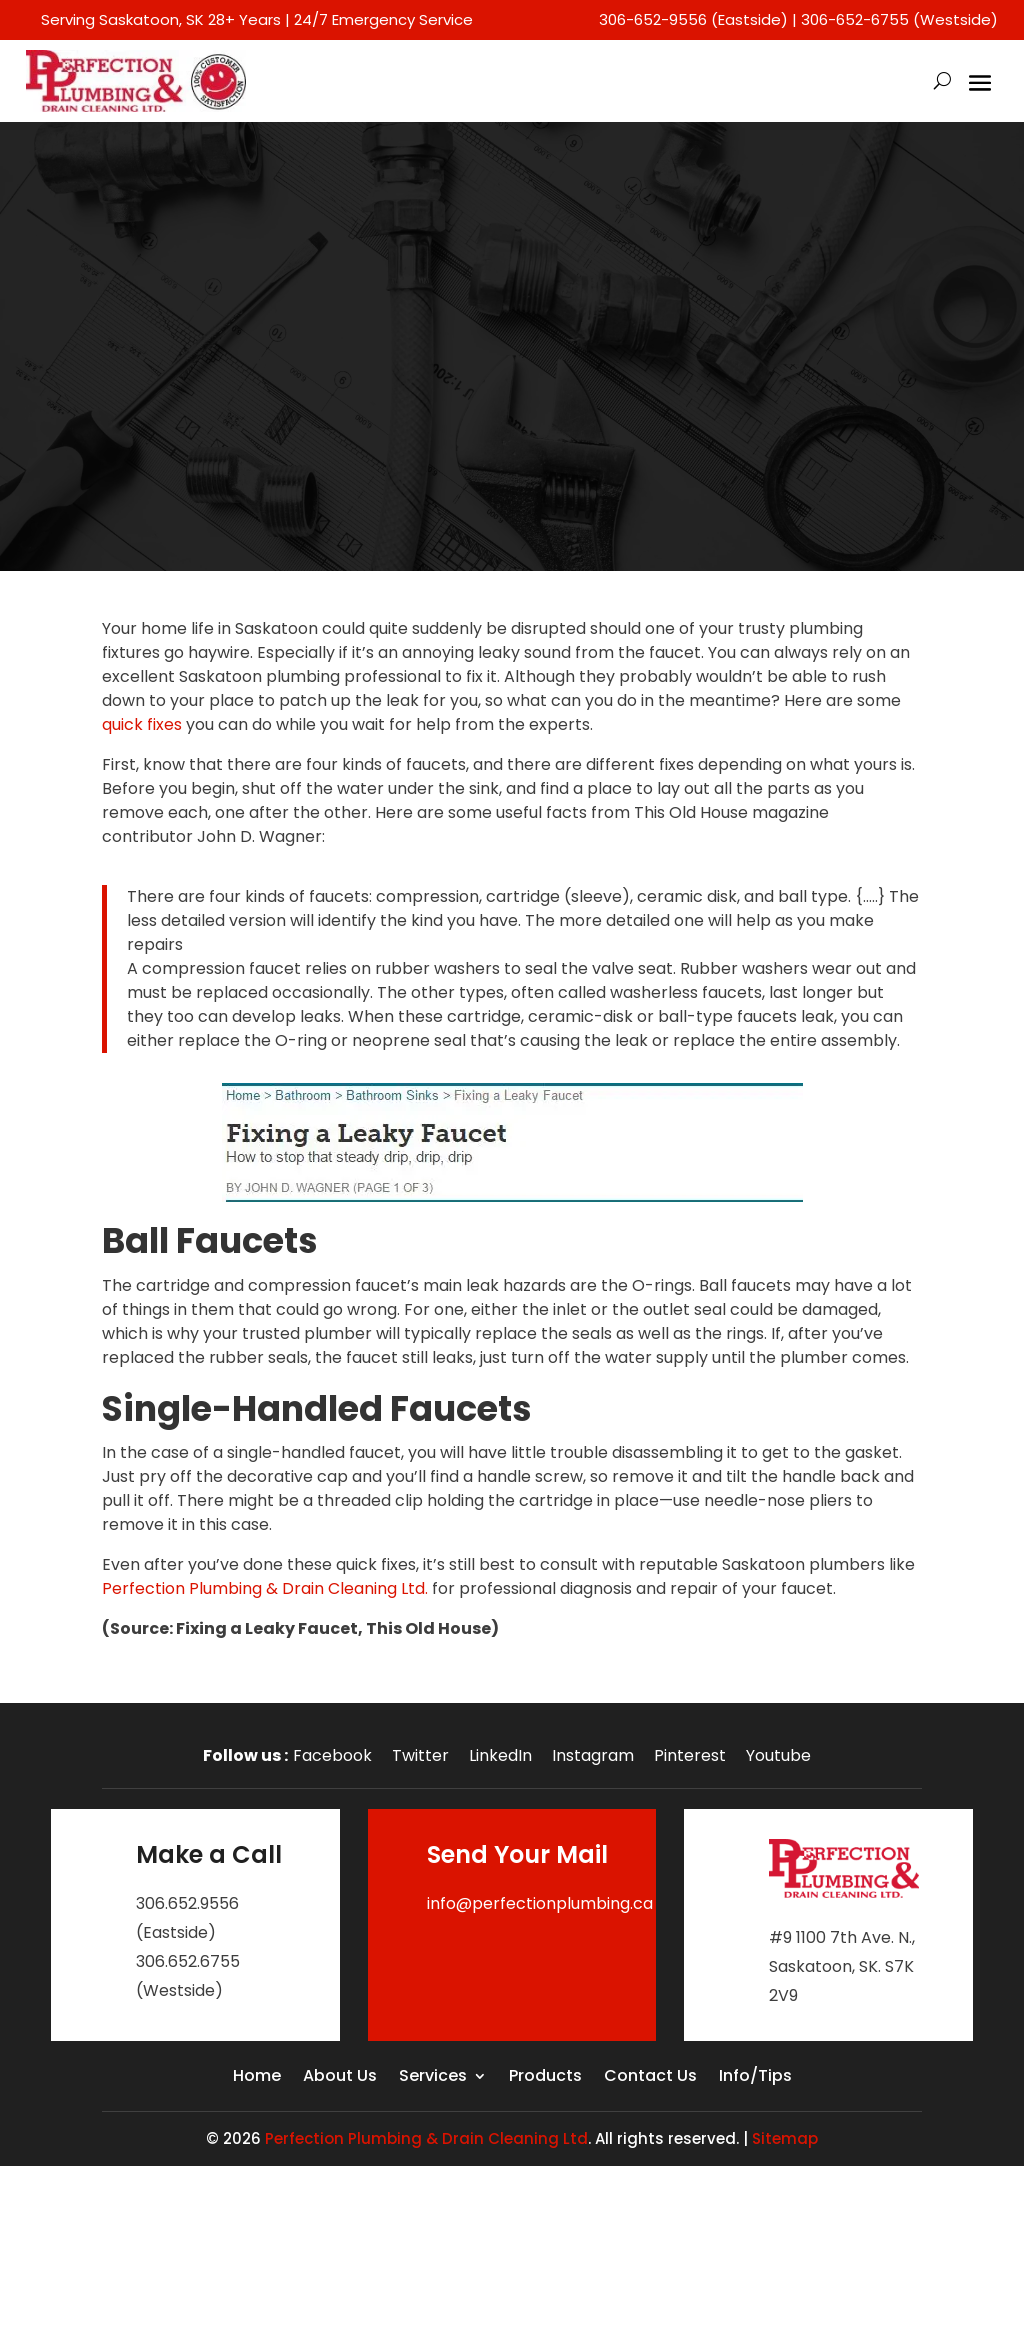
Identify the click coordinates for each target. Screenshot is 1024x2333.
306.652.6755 (188, 1961)
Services (433, 2078)
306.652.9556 (187, 1903)
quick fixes (142, 724)
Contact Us (650, 2078)
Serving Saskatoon (110, 19)
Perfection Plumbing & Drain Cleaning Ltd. (265, 1588)
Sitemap (785, 2138)
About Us (340, 2078)
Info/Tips (755, 2078)
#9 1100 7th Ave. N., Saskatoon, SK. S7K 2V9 (842, 1966)
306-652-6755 (855, 19)
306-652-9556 (653, 19)
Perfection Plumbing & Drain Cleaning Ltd (426, 2138)
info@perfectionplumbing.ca (540, 1903)
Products (545, 2078)
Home (257, 2078)
